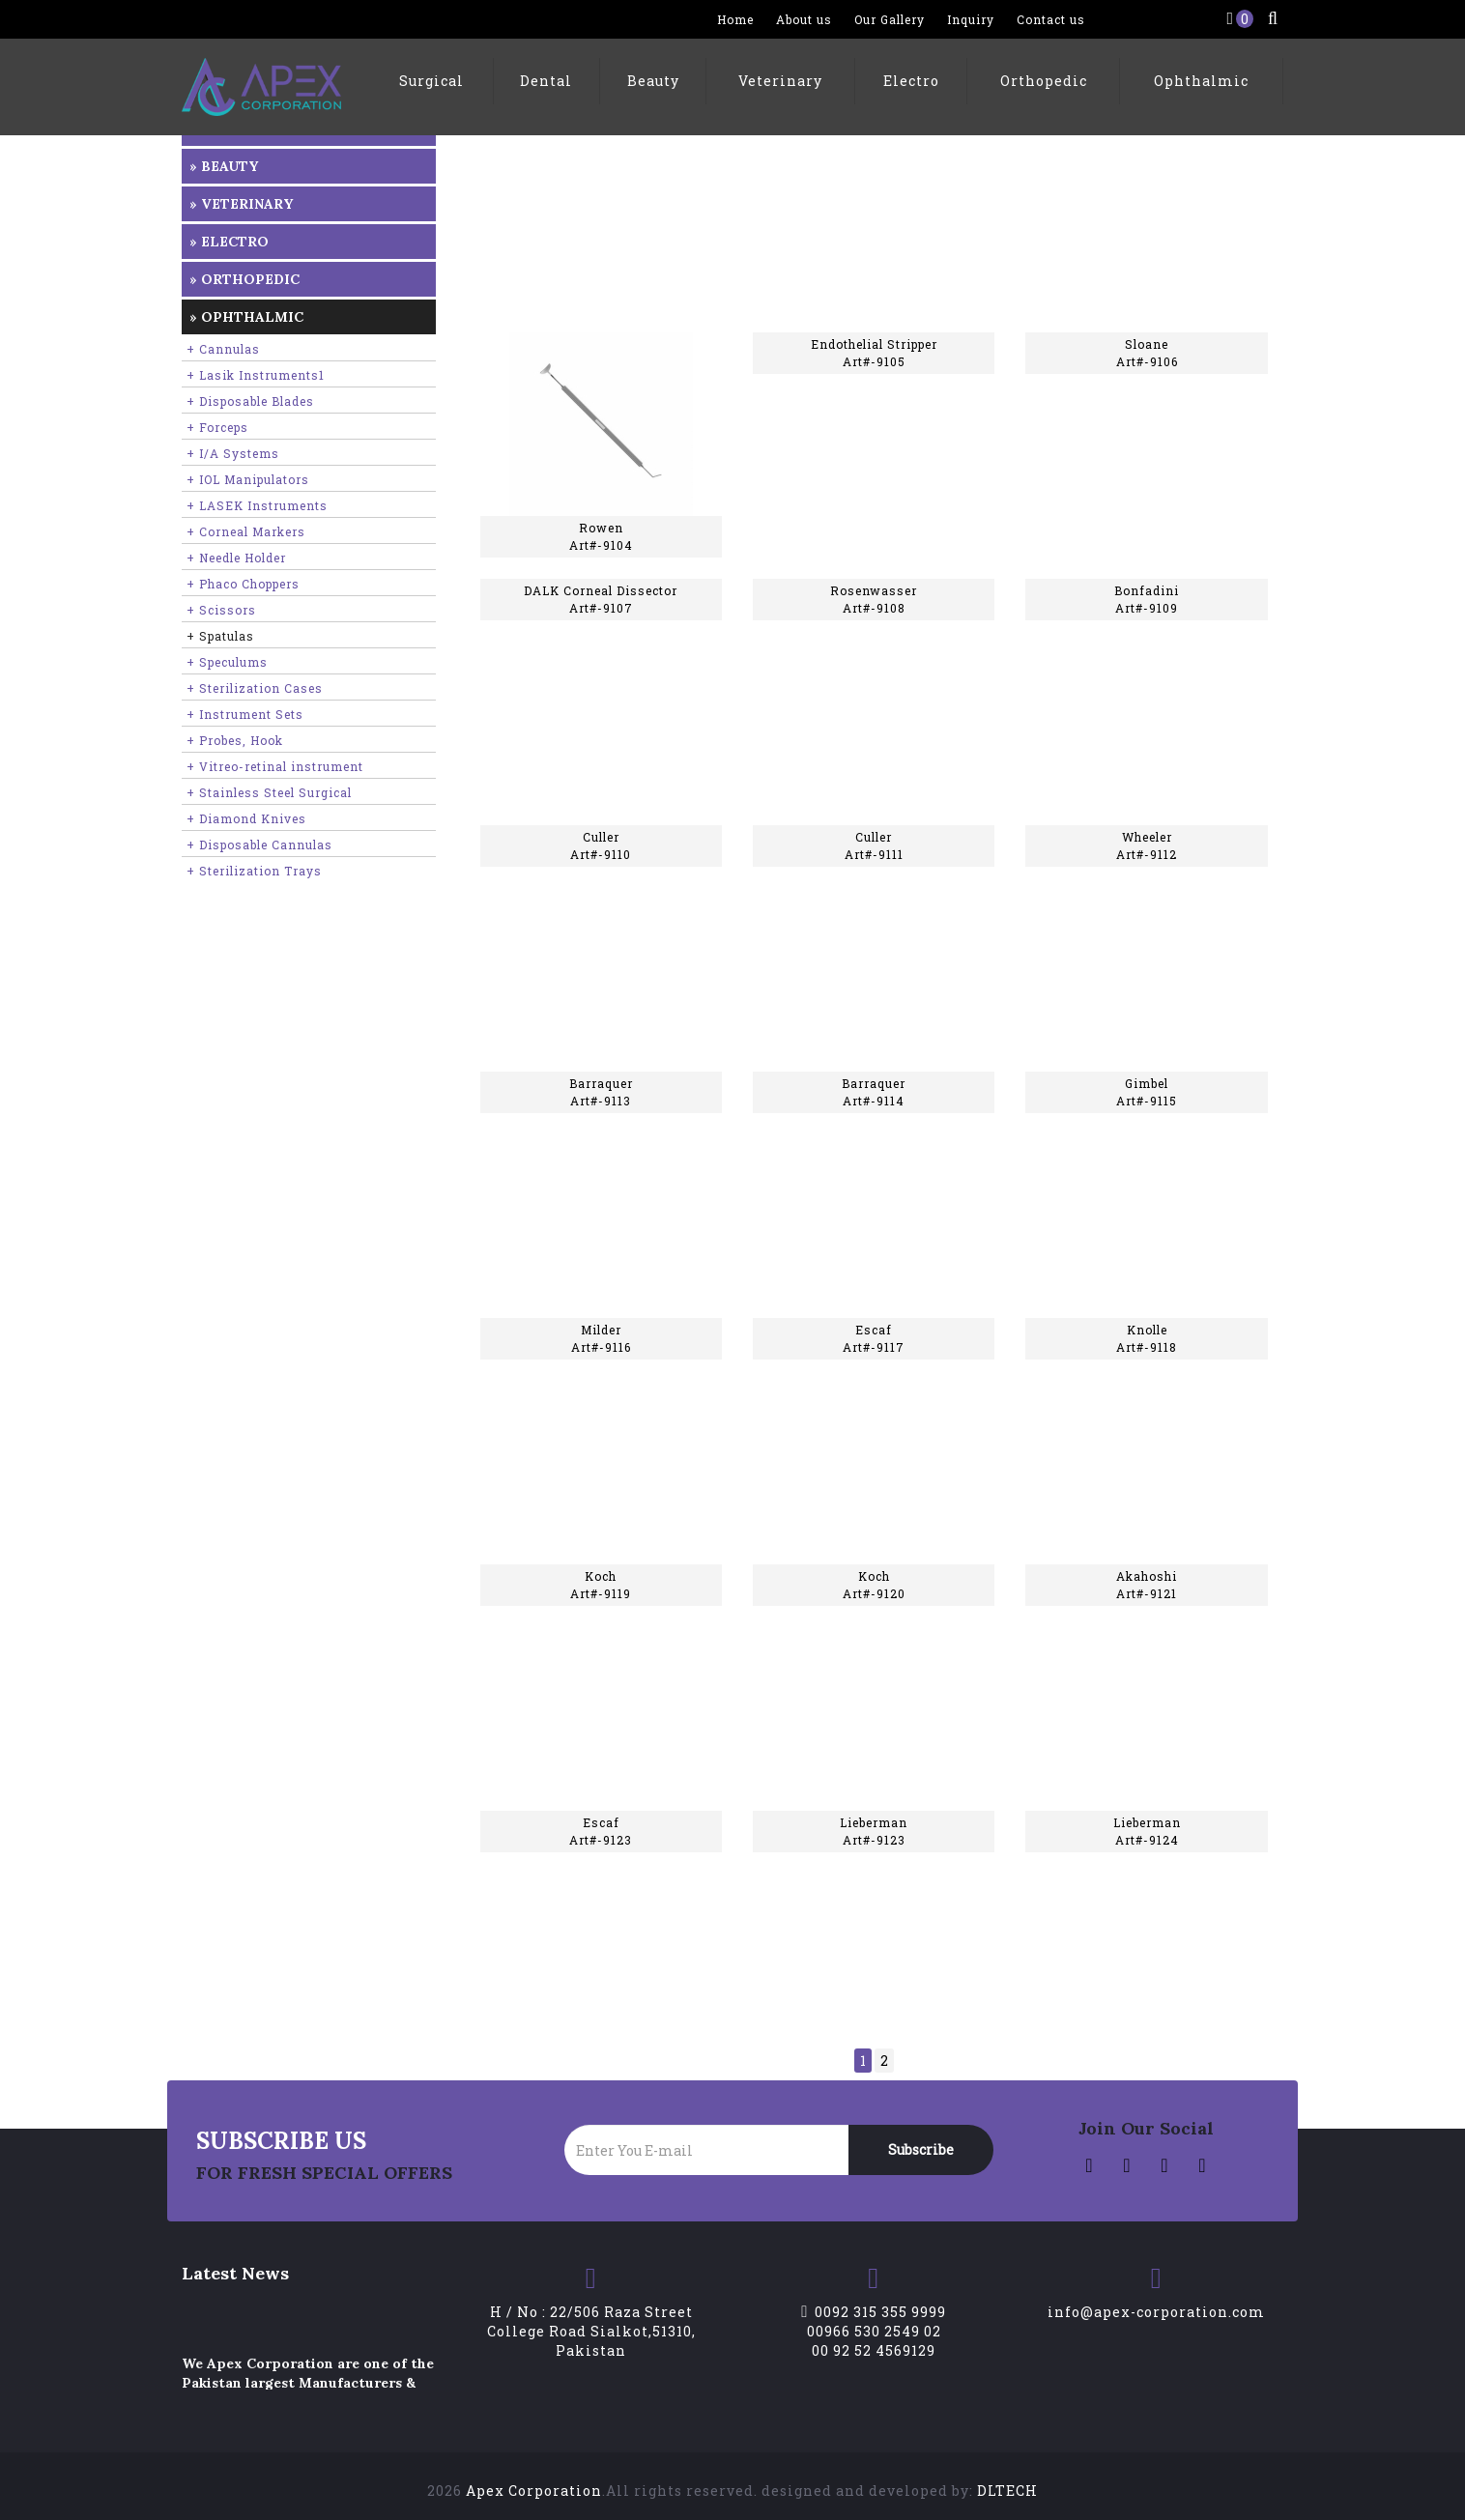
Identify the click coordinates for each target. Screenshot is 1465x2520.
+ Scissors (221, 609)
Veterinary (780, 81)
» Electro (229, 241)
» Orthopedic (244, 279)
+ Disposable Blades (250, 401)
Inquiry (970, 19)
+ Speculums (227, 662)
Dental (546, 81)
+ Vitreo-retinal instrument (275, 766)
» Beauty (223, 166)
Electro (911, 81)
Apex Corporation (534, 2490)
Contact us (1051, 19)
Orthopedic (1043, 81)
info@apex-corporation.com (1156, 2312)
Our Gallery (889, 19)
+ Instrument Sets (245, 714)
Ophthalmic (1201, 81)
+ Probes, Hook (235, 740)
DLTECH (1007, 2490)
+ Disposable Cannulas (259, 844)
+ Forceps (217, 427)
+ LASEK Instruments (257, 505)
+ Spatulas (220, 636)
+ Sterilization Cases (255, 688)
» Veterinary (241, 204)
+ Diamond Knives (246, 818)
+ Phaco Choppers (243, 583)
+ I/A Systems (233, 453)
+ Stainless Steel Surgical (269, 792)
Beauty (653, 81)
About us (804, 19)
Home (735, 19)
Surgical (431, 81)
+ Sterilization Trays (254, 870)
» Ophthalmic (246, 317)
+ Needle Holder (236, 557)
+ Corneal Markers (246, 531)
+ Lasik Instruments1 (256, 375)
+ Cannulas (223, 349)
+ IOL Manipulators (248, 479)
